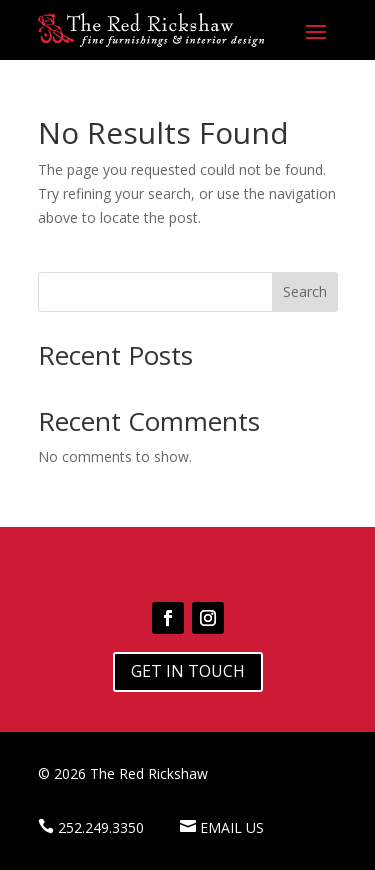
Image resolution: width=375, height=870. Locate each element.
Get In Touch (188, 671)
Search (305, 291)
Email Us (232, 827)
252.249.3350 (101, 827)
